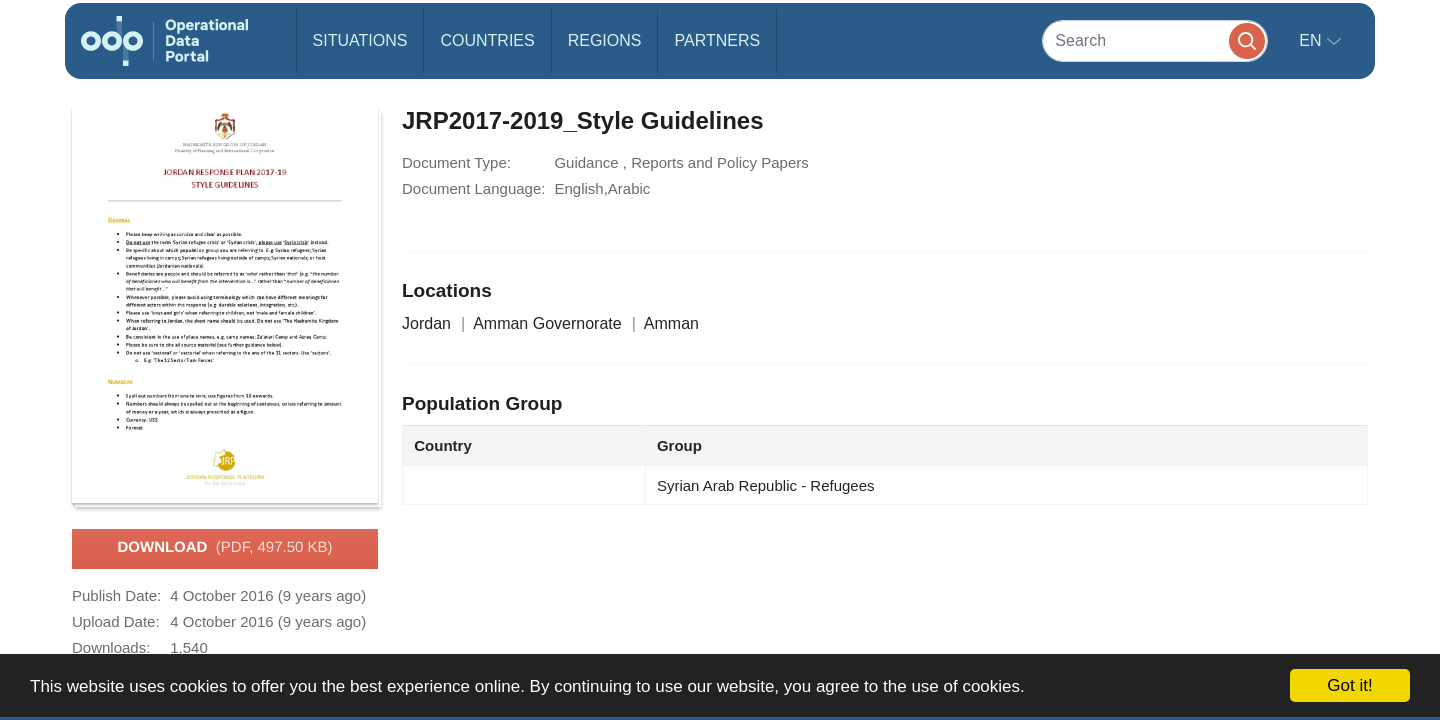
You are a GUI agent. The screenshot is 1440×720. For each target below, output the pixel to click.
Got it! (1349, 685)
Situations (360, 40)
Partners (717, 40)
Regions (605, 40)
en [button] (1312, 40)
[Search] (1155, 40)
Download (224, 548)
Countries (487, 40)
